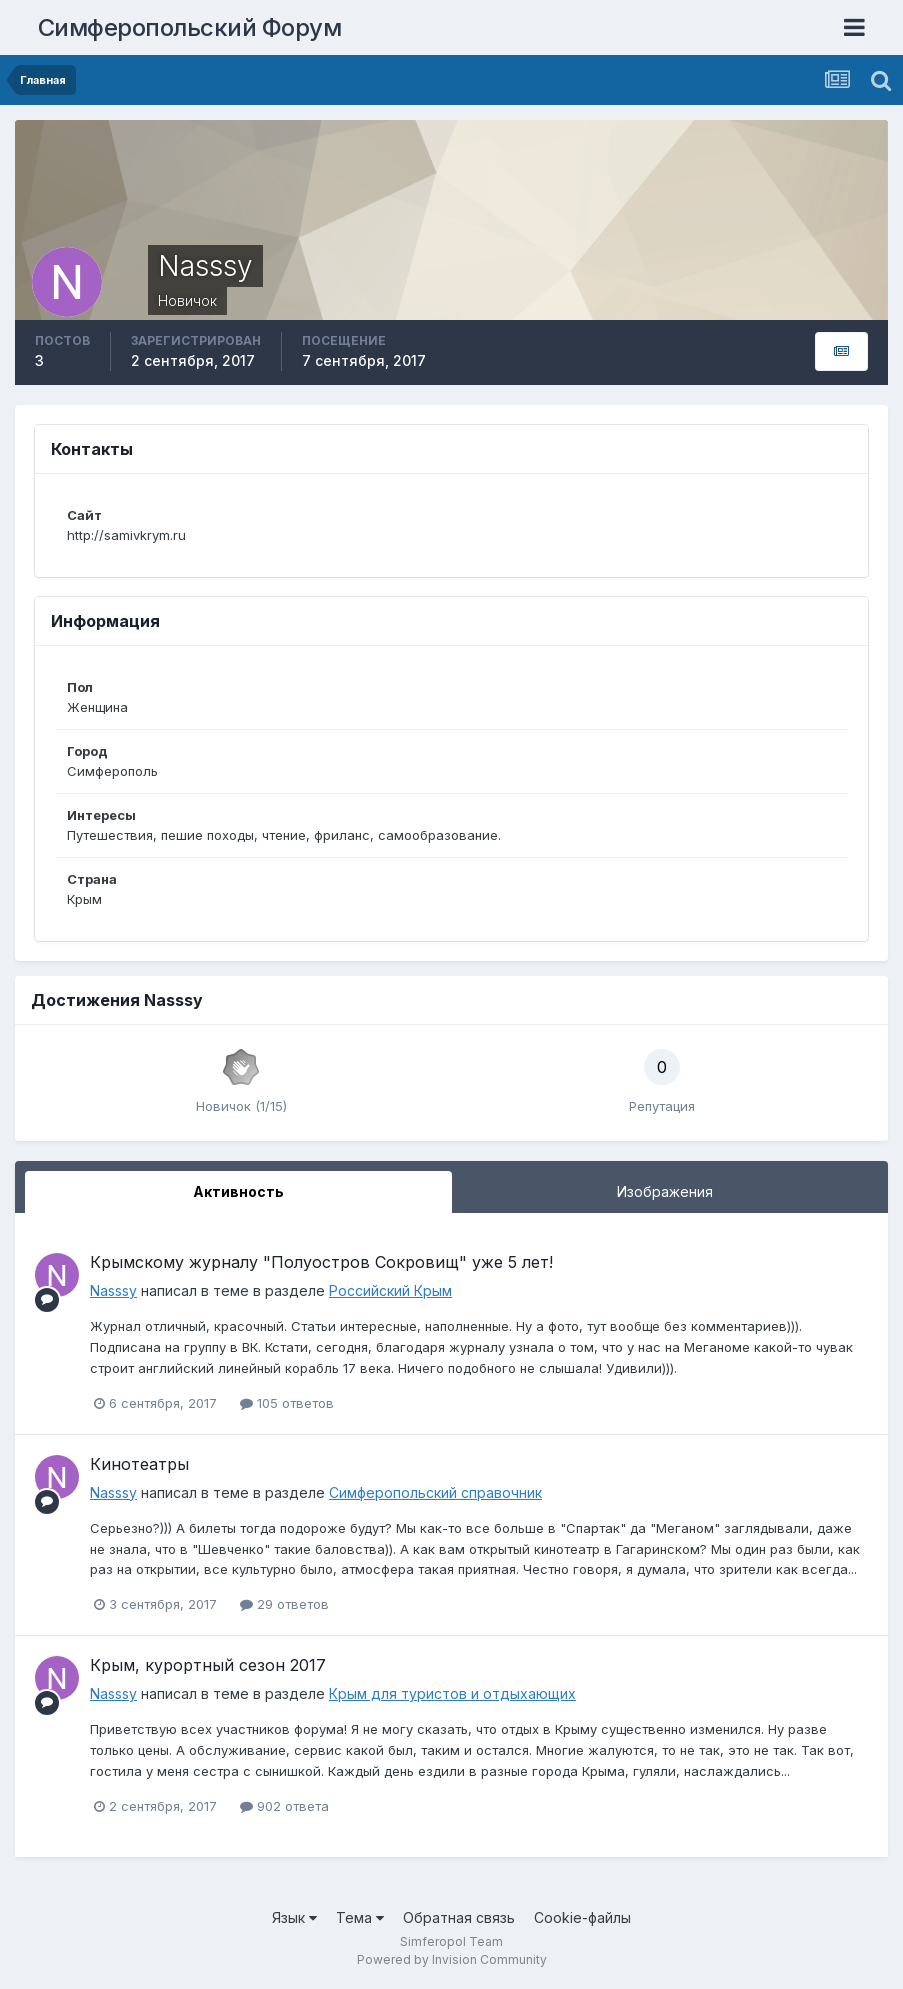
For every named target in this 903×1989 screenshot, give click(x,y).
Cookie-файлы (582, 1917)
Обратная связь (459, 1917)
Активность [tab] (238, 1191)
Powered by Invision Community (452, 1959)
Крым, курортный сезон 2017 (208, 1665)
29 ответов (284, 1604)
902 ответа (284, 1806)
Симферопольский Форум (190, 27)
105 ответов (287, 1403)
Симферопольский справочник (435, 1492)
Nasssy (113, 1290)
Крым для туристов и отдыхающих (452, 1693)
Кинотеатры (139, 1464)
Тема (360, 1917)
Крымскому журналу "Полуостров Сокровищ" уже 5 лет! (321, 1262)
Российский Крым (390, 1290)
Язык (294, 1917)
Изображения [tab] (665, 1191)
